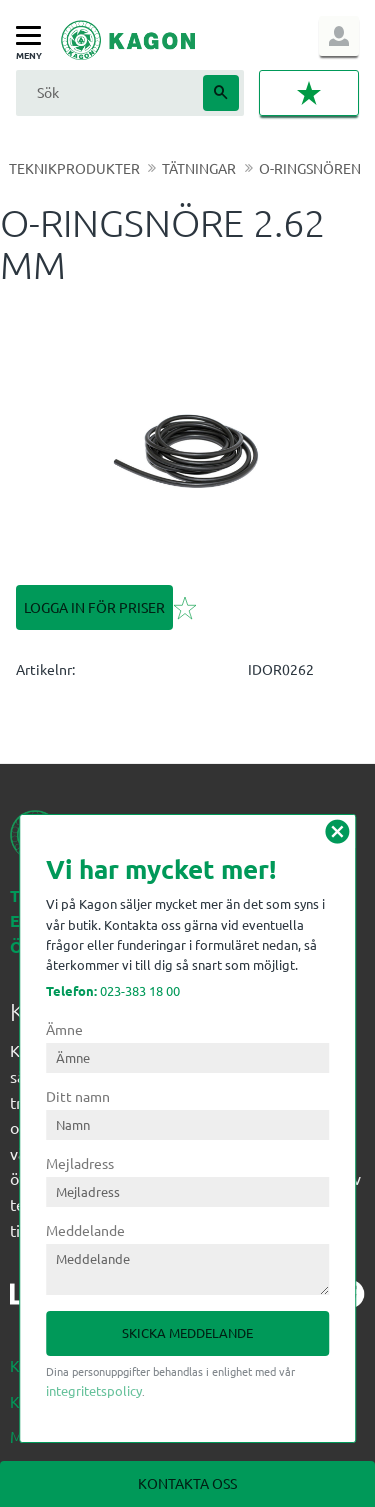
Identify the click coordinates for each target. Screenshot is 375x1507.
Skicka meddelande (187, 1332)
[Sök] (221, 93)
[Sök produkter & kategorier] (107, 92)
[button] (33, 36)
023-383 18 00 (113, 990)
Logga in (339, 36)
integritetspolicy (94, 1390)
